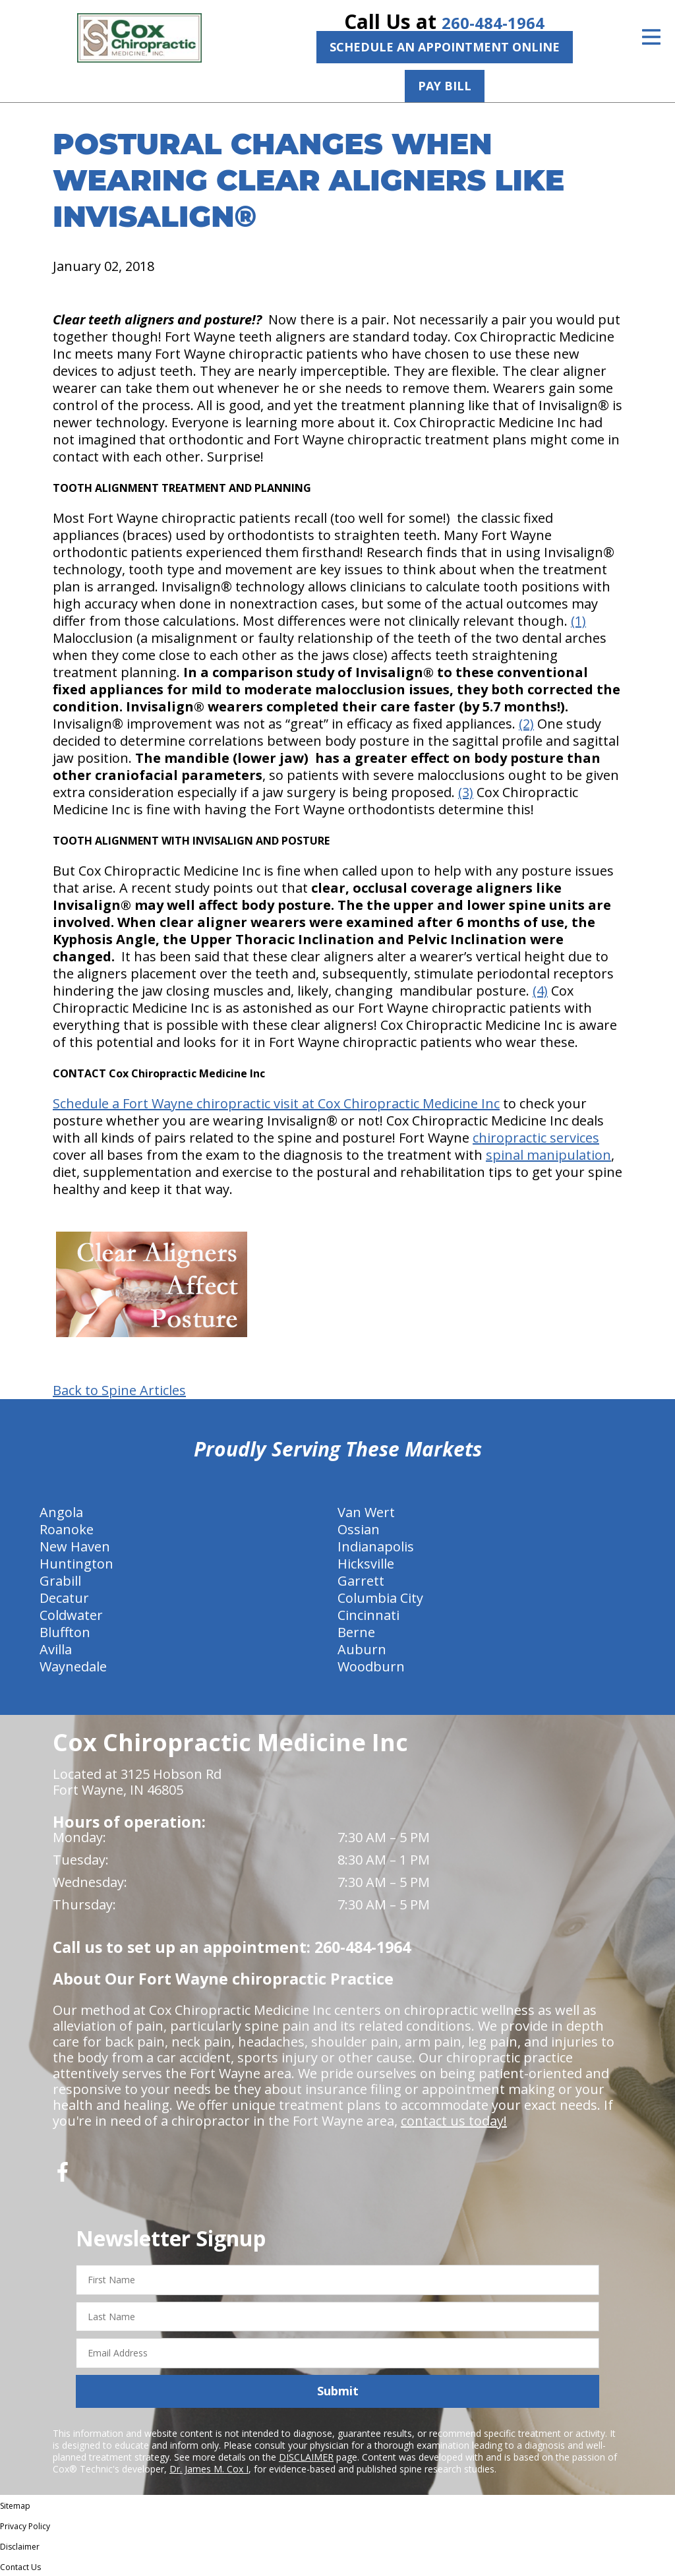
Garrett (361, 1580)
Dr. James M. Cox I (209, 2468)
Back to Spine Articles (119, 1389)
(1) (578, 620)
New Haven (75, 1546)
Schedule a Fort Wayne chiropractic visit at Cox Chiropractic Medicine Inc (276, 1103)
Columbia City (380, 1597)
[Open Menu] (651, 36)
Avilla (56, 1649)
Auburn (362, 1649)
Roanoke (67, 1529)
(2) (526, 723)
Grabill (60, 1580)
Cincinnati (368, 1614)
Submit (338, 2390)
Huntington (76, 1563)
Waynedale (73, 1666)
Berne (356, 1631)
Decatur (64, 1597)
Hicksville (366, 1563)
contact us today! (454, 2120)
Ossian (359, 1529)
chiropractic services (536, 1137)
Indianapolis (376, 1546)
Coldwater (71, 1614)
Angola (61, 1511)
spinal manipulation (548, 1154)
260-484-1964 (493, 21)
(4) (540, 990)
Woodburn (371, 1666)
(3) (465, 791)
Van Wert (366, 1511)
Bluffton (65, 1631)
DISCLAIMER (306, 2456)
